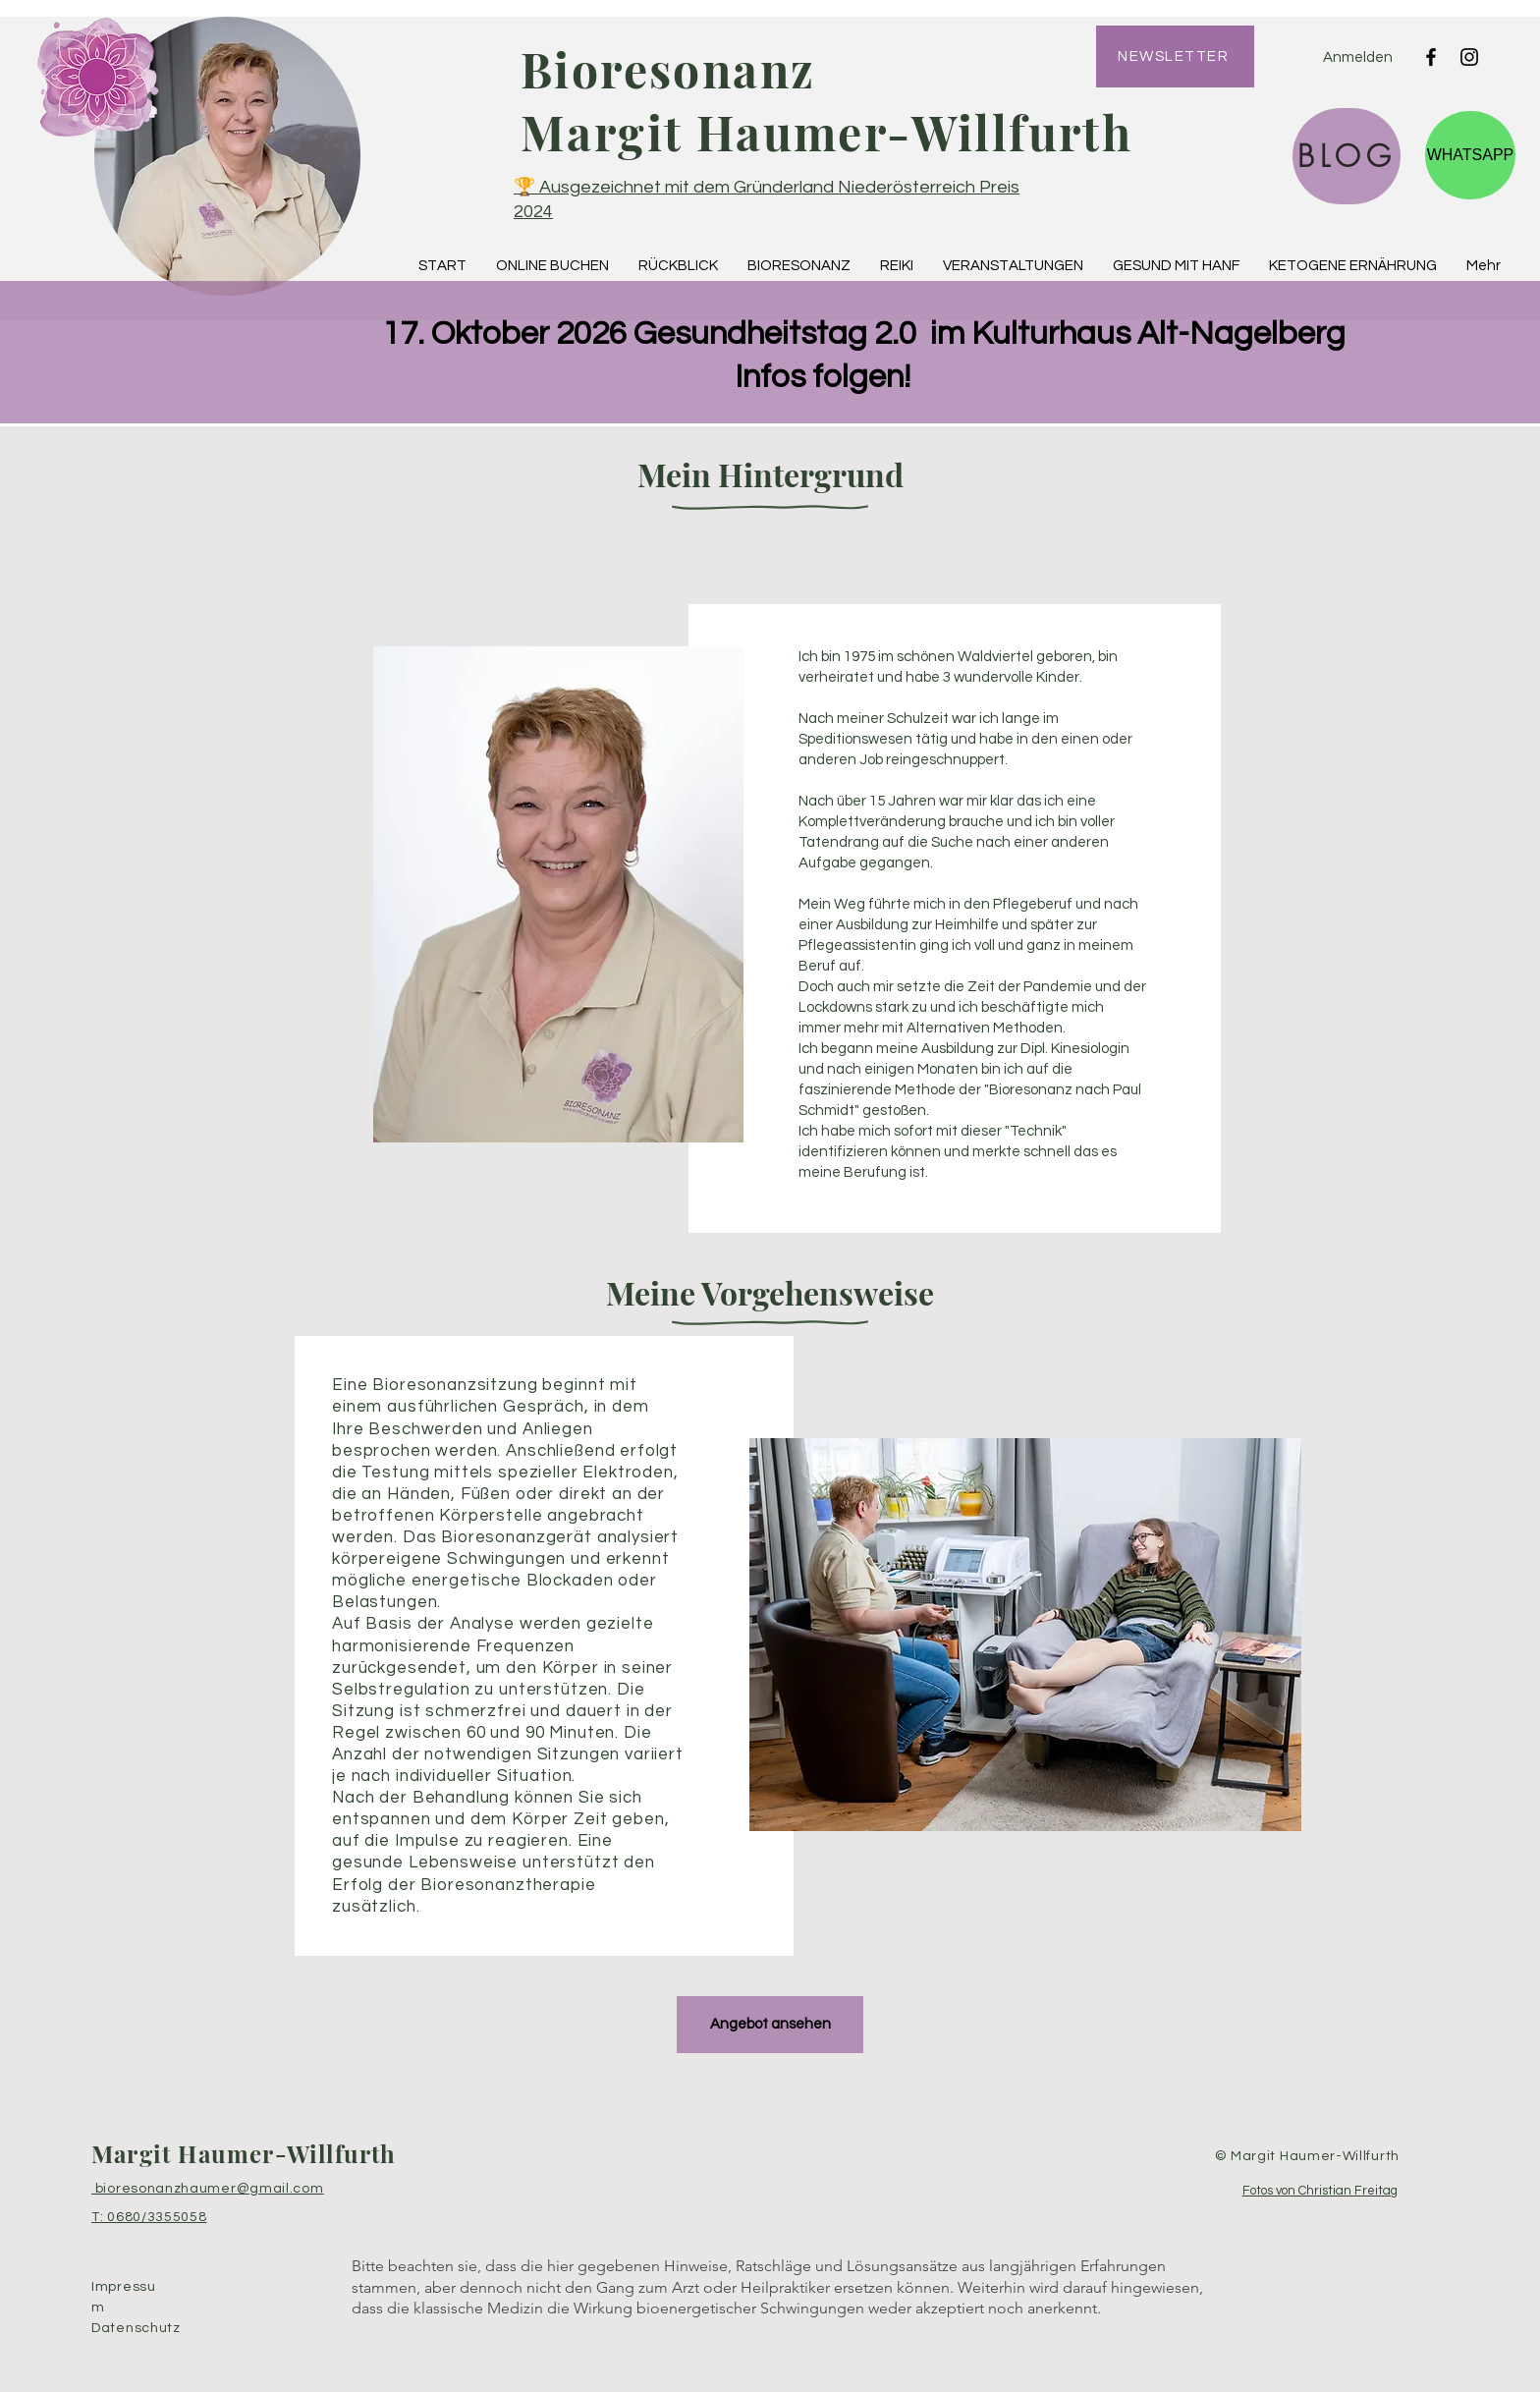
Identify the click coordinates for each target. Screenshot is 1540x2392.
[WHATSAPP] (1470, 155)
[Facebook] (1431, 57)
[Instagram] (1469, 57)
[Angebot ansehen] (770, 2024)
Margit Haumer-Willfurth (244, 2153)
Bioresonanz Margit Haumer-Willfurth (826, 100)
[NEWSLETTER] (1175, 56)
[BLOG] (1346, 156)
